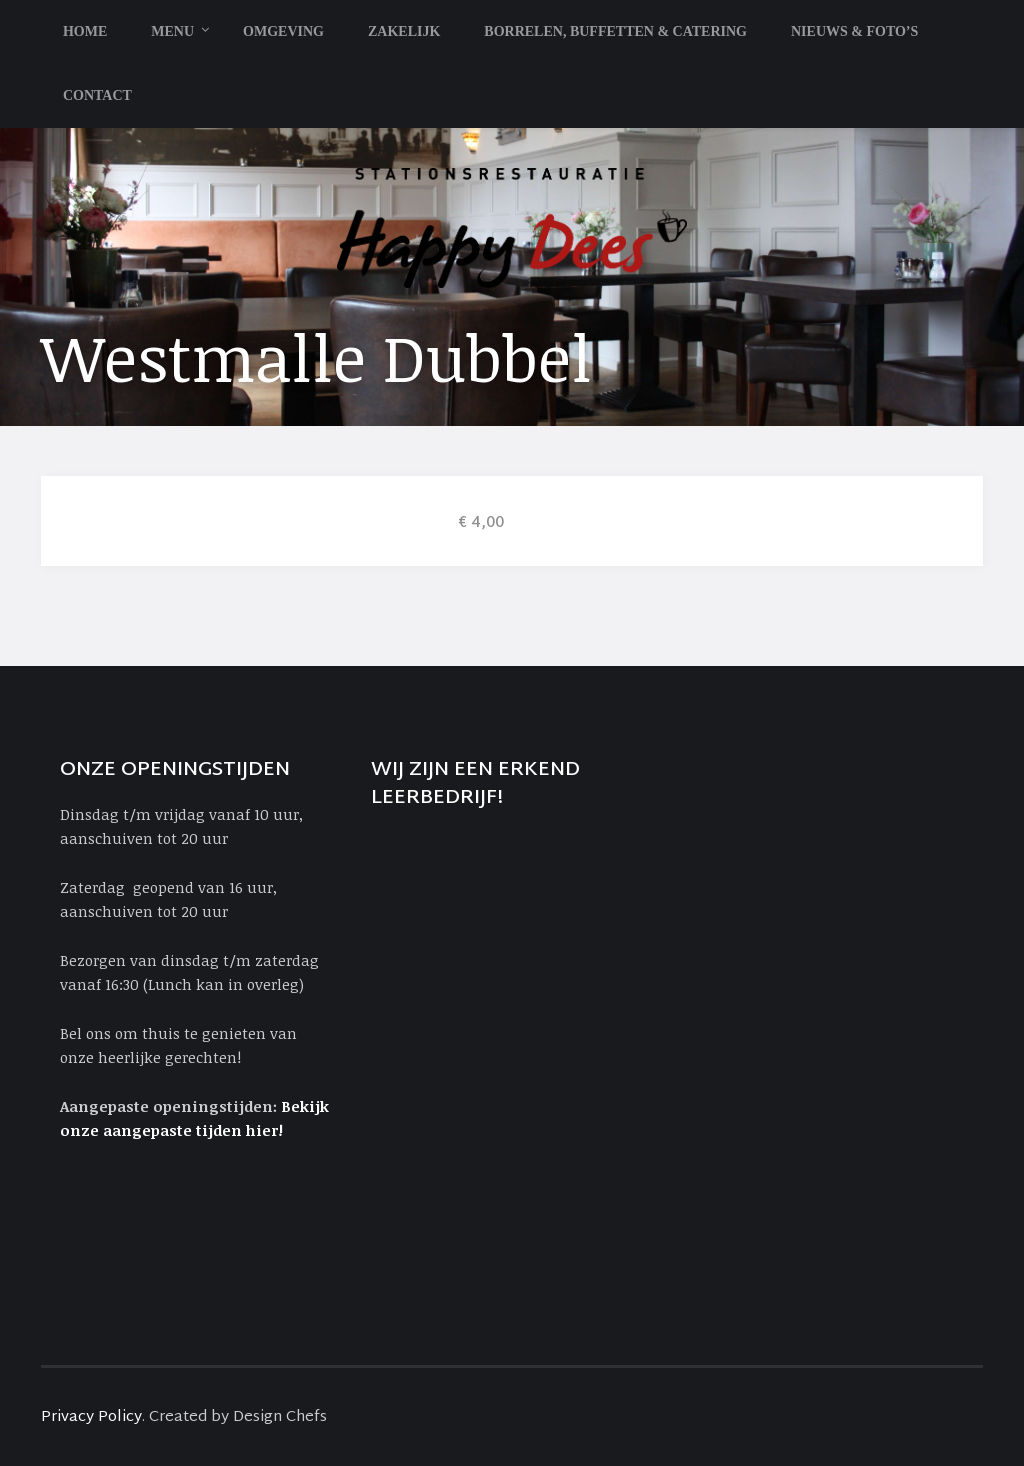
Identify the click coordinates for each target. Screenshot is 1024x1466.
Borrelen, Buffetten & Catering (615, 31)
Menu (172, 31)
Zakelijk (404, 31)
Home (85, 31)
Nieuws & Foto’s (854, 31)
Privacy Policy (91, 1417)
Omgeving (283, 31)
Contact (97, 95)
